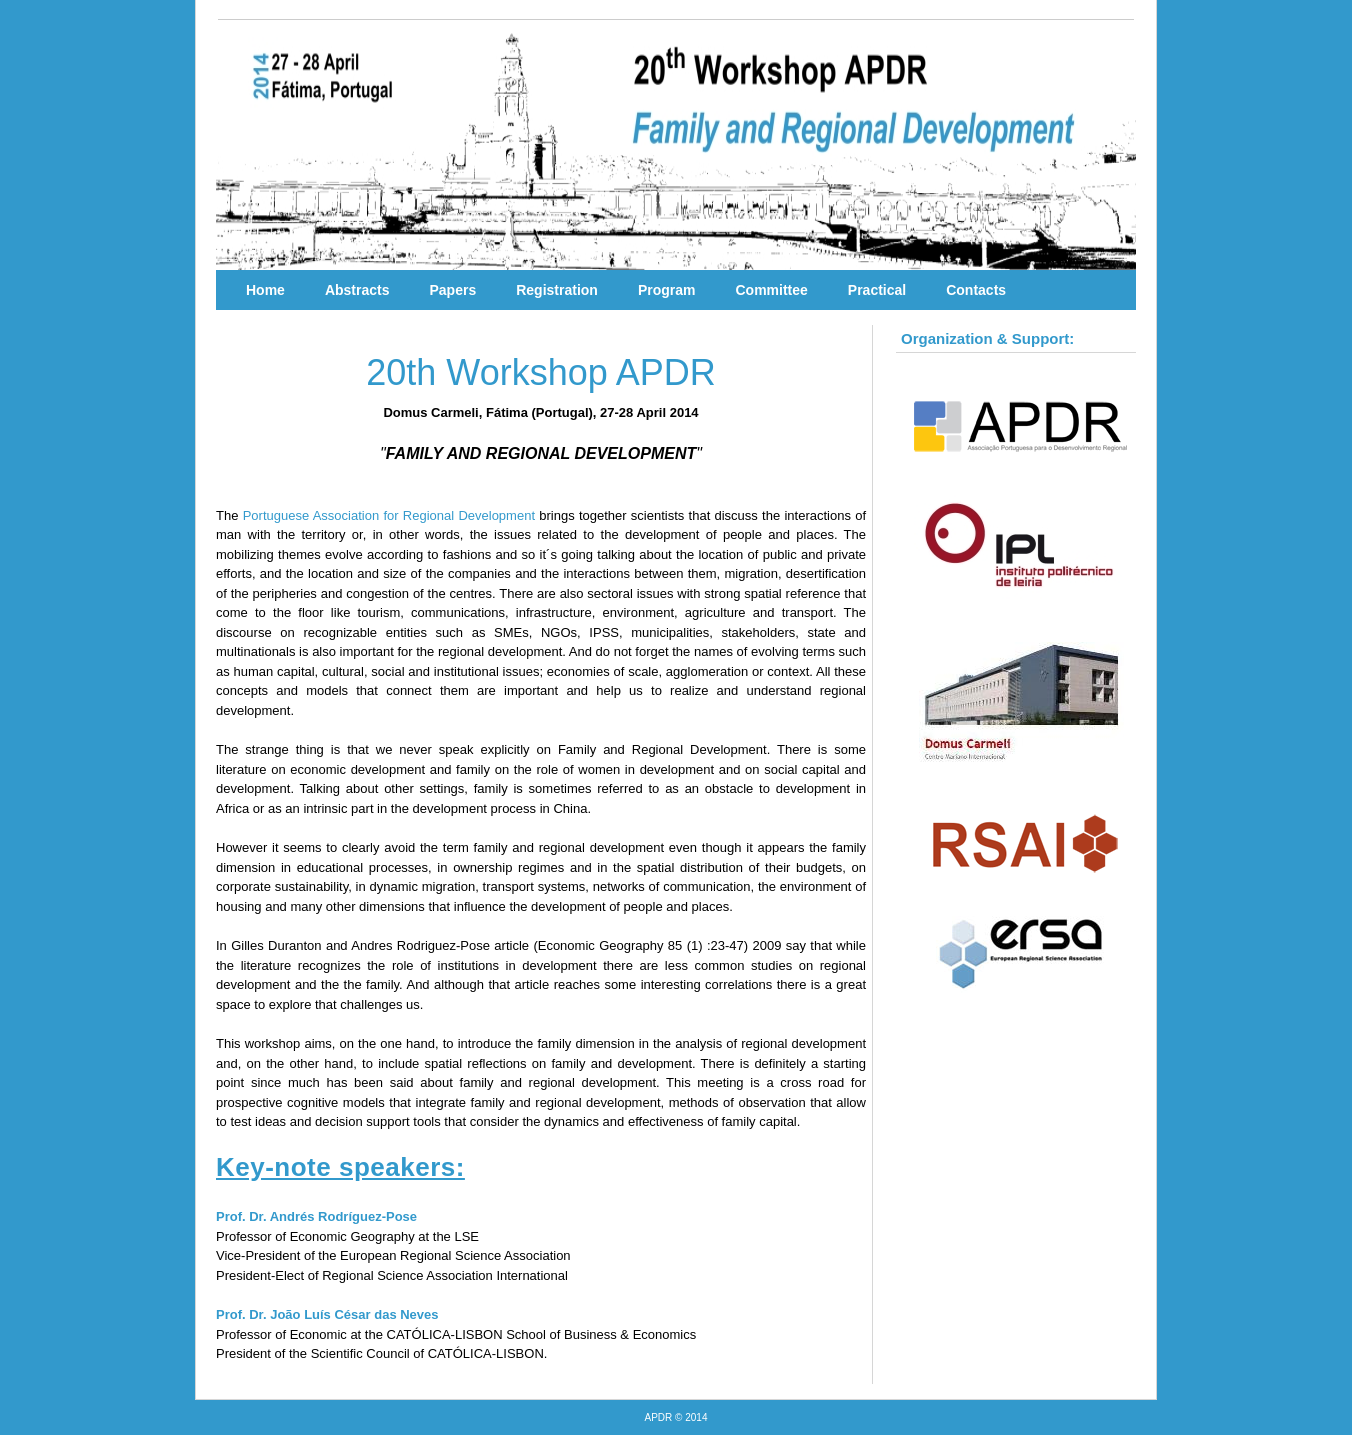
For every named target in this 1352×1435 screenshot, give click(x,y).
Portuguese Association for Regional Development (389, 515)
